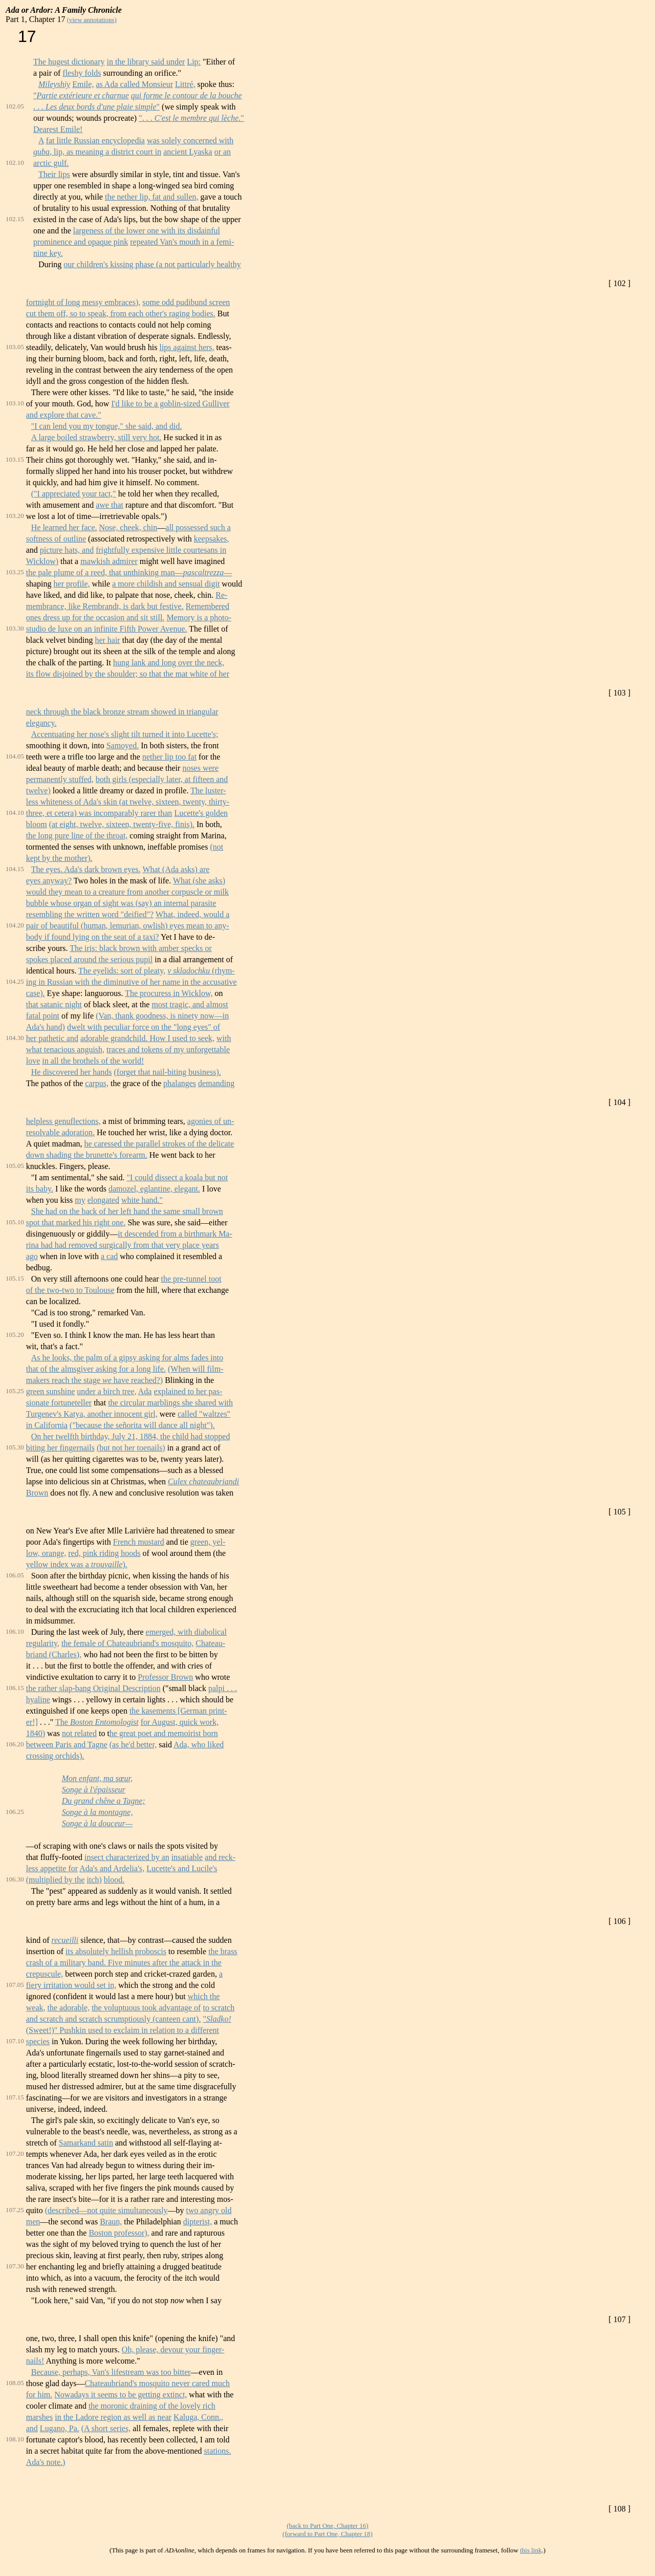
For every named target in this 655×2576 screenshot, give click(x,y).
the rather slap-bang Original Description (93, 1688)
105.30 (15, 1447)
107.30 (15, 2266)
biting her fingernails (60, 1447)
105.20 (15, 1334)
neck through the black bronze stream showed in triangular (122, 711)
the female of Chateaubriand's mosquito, (127, 1643)
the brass (222, 1951)
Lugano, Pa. (59, 2428)
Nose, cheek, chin (128, 527)
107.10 (15, 2041)
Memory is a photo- (198, 617)
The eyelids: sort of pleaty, (121, 970)
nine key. (48, 253)
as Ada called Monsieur (134, 84)
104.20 (15, 925)
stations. (217, 2451)
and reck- (220, 1857)
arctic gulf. (51, 163)
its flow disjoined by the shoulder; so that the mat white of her (127, 673)
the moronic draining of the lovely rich (152, 2405)
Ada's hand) (45, 1027)
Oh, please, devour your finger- (173, 2349)
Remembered (207, 606)
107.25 (15, 2210)
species (38, 2041)
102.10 (15, 162)
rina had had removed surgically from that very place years (122, 1245)
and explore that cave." (63, 414)
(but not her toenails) (131, 1447)
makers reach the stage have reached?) (94, 1380)
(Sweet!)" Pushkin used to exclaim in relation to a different (122, 2030)
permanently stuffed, (60, 779)
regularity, (42, 1643)
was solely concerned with (190, 140)
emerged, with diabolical (186, 1632)
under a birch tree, (106, 1391)
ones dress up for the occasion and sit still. (95, 617)
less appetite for (52, 1868)
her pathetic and (52, 1038)
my (80, 1200)
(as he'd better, (133, 1744)
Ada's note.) (46, 2462)
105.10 (15, 1222)
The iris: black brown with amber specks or (141, 948)
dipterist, (197, 2221)
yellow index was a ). (76, 1564)
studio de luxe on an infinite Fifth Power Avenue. (106, 628)
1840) (35, 1733)
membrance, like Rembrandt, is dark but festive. (105, 606)
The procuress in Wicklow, (168, 993)
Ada (145, 1391)
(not (216, 846)
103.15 (15, 459)
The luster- (208, 790)
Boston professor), (119, 2232)
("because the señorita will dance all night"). (142, 1425)
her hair (107, 640)
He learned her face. (64, 527)
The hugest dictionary (69, 61)
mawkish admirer (109, 561)
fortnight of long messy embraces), (83, 302)
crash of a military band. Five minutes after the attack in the (124, 1962)
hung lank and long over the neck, (168, 662)
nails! (35, 2360)
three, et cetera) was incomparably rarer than (99, 813)
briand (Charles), (53, 1654)
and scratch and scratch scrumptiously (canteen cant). (113, 2019)
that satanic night (54, 1004)
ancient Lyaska (187, 151)
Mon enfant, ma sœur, (97, 1778)
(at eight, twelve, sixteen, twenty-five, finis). (121, 824)
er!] (32, 1722)
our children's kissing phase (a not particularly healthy (152, 264)
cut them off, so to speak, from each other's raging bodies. (120, 313)
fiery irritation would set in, (71, 1985)
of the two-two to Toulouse (70, 1290)
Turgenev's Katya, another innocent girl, (92, 1414)
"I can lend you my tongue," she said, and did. (106, 426)
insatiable (187, 1857)
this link (530, 2550)
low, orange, (46, 1553)
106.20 (15, 1744)
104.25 (15, 981)
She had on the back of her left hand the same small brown (127, 1211)
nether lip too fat (169, 756)
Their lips (54, 174)
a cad (109, 1256)
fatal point (42, 1015)
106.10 (15, 1631)
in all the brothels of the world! (93, 1060)
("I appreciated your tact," (73, 493)
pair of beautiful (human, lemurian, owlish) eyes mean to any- (127, 925)
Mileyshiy (54, 84)
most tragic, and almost (189, 1004)
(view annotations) (92, 20)
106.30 (15, 1879)
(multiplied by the (55, 1879)
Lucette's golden (201, 813)
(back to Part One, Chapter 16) (327, 2525)
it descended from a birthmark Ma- (175, 1233)
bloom (36, 824)
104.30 (15, 1038)
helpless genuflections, (63, 1121)
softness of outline (56, 538)
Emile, (83, 84)
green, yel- (207, 1542)
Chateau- (210, 1643)
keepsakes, (211, 538)
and (32, 2428)
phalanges (179, 1083)
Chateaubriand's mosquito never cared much (157, 2383)
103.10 (15, 403)
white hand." (142, 1200)
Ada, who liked (198, 1744)
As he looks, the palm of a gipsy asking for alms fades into (127, 1357)
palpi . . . (222, 1688)
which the (204, 1996)
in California (47, 1425)
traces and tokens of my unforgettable (168, 1049)
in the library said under (146, 61)
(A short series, (105, 2428)
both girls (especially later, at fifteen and (162, 779)
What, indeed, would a (192, 914)
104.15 (15, 869)
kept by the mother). (59, 858)
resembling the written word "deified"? (90, 914)
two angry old (209, 2210)
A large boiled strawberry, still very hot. (96, 437)
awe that (109, 505)
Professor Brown (165, 1677)
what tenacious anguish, (65, 1049)
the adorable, (69, 2007)
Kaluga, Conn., (198, 2417)
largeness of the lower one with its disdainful (146, 230)
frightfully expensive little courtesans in (161, 550)
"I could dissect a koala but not (177, 1177)
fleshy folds (81, 73)
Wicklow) (42, 561)
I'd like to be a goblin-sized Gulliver (170, 403)
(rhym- (222, 970)
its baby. (39, 1188)
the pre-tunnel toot (191, 1278)
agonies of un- (210, 1121)
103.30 (15, 628)
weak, (36, 2007)
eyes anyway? (49, 880)
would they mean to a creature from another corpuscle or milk (127, 891)
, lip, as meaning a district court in (105, 151)
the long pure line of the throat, (77, 835)
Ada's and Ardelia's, (111, 1868)
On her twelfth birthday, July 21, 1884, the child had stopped (130, 1436)
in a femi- (218, 241)
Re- (221, 595)
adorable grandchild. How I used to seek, (147, 1038)
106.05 (15, 1575)
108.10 (15, 2439)
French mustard (138, 1542)
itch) (93, 1879)
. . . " (96, 106)
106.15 (15, 1688)
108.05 (15, 2383)
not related (79, 1733)
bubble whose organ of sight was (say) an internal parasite (121, 903)
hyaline (38, 1699)
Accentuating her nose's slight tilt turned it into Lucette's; (125, 734)
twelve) (38, 790)
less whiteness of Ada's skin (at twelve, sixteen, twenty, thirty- (127, 801)
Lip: (194, 61)
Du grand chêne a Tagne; (103, 1800)
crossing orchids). (55, 1755)
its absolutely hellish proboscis (116, 1951)
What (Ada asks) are (175, 869)
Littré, (185, 84)
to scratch (218, 2007)
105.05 (15, 1166)
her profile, (72, 583)
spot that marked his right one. (76, 1222)
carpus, (96, 1083)
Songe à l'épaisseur (93, 1789)
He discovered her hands (71, 1072)
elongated (103, 1200)
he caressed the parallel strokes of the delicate (159, 1143)
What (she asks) (199, 880)
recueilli (65, 1940)
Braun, (111, 2221)
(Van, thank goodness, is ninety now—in (162, 1015)
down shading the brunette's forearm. (86, 1155)
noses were (200, 768)
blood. (114, 1879)
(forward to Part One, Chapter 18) (327, 2534)
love (33, 1060)
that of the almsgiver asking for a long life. (96, 1369)
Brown (37, 1492)
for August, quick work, (180, 1722)
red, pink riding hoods (104, 1553)
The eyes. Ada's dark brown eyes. (86, 869)
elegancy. (41, 723)
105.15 (15, 1278)
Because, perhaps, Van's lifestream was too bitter (111, 2372)
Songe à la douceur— (97, 1823)
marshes (39, 2417)
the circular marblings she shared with (170, 1402)
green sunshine (50, 1391)
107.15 (15, 2097)
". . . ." (191, 118)
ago (32, 1256)
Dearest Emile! (57, 129)
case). (35, 993)
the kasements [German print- (178, 1710)
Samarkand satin (86, 2142)
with (223, 1038)
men (33, 2221)
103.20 (15, 515)
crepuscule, (44, 1973)
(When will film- (195, 1369)
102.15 (15, 219)
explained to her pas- (188, 1391)
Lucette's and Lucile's (181, 1868)
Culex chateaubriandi (203, 1481)
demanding (216, 1083)
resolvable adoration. (60, 1132)
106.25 (15, 1811)
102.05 (15, 106)
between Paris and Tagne (66, 1744)
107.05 (15, 1984)
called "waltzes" (204, 1414)
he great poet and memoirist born (164, 1733)
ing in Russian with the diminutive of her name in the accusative (131, 982)
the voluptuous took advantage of (146, 2007)
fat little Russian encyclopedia (95, 140)
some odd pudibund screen (186, 302)
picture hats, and (67, 550)
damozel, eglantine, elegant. (154, 1188)
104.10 (15, 812)
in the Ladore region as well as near (113, 2417)
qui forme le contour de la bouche (186, 95)
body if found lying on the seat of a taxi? (92, 937)
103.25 (15, 572)
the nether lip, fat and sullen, (152, 196)
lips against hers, (186, 347)
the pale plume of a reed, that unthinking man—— (129, 572)
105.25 (15, 1391)
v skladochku (188, 970)
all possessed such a (198, 527)
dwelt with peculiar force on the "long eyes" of (143, 1027)
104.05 (15, 756)
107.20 (15, 2153)
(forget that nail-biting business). (167, 1072)
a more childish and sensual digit (166, 583)
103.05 (15, 347)
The (97, 1722)
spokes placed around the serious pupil (89, 959)
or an (222, 151)
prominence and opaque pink (80, 241)
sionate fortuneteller (59, 1402)
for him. (39, 2394)
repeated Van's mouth (166, 241)
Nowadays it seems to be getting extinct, (120, 2394)
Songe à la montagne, (97, 1812)
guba (41, 151)
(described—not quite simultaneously (106, 2210)
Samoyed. (122, 745)
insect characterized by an (126, 1857)
